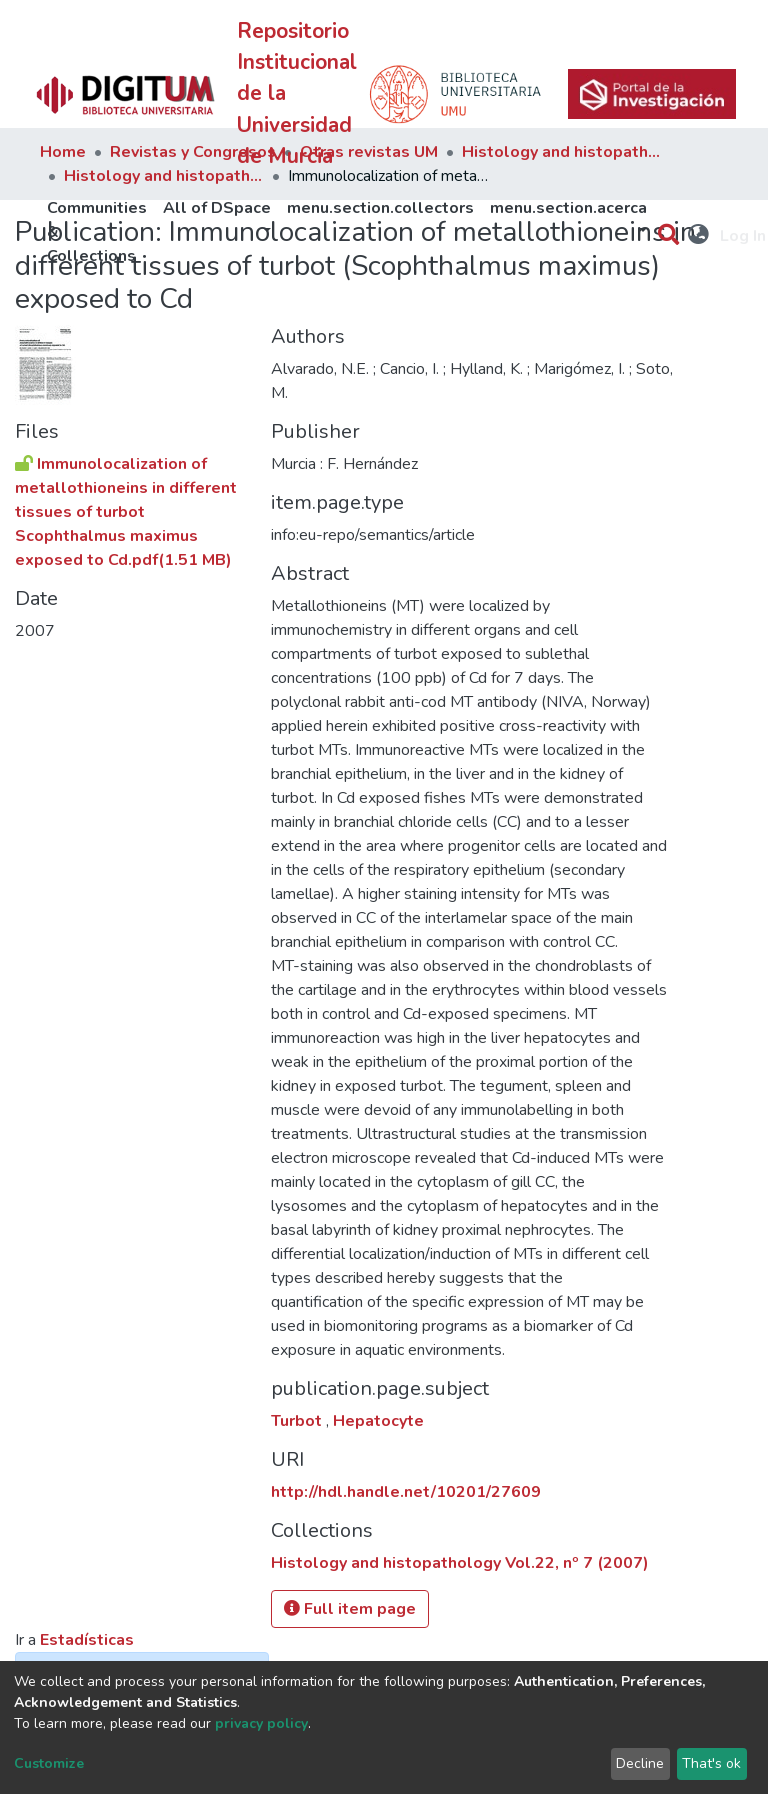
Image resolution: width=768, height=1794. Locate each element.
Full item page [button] (350, 1609)
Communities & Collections (97, 232)
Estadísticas (87, 1640)
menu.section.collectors (380, 208)
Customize (49, 1763)
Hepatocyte (378, 1421)
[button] (699, 236)
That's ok (711, 1763)
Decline (640, 1763)
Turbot (298, 1421)
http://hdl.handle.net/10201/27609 (406, 1492)
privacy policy (261, 1723)
